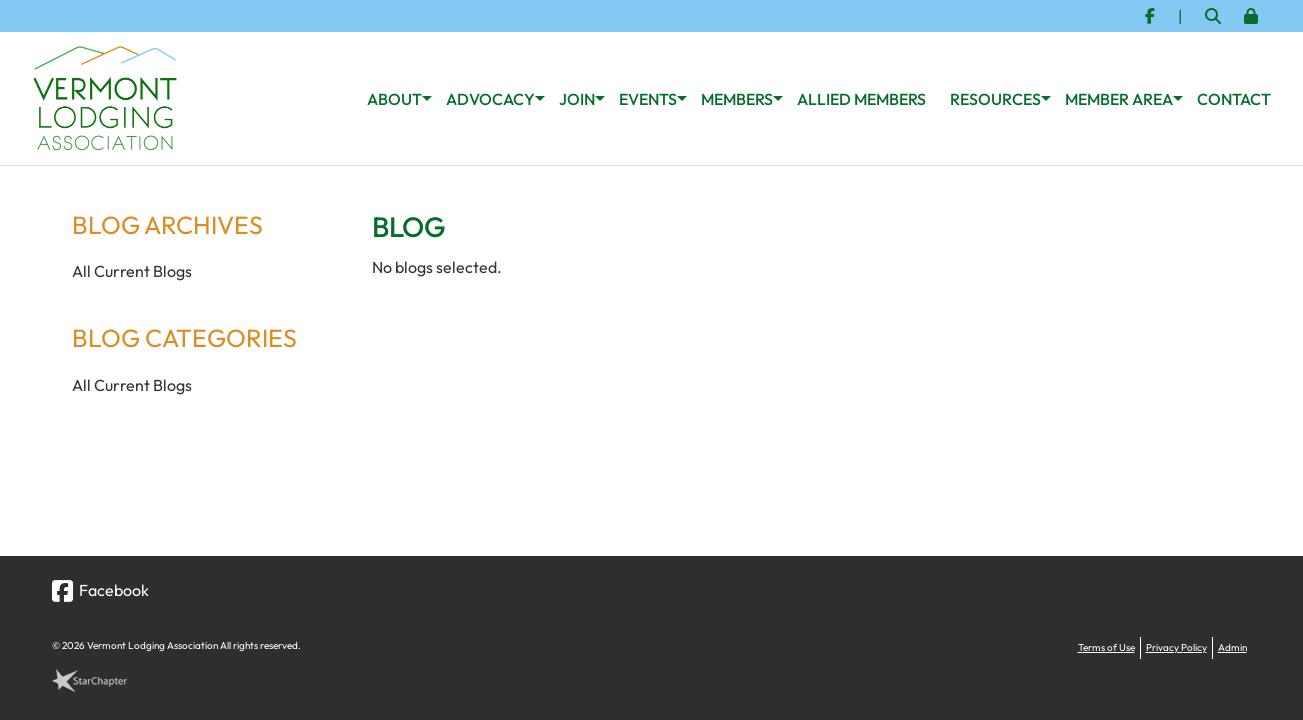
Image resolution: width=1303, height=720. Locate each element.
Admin (1232, 647)
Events (648, 99)
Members (737, 99)
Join (577, 99)
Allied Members (861, 99)
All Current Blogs (132, 271)
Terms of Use (1106, 647)
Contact (1234, 99)
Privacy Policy (1176, 647)
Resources (995, 99)
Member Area (1119, 99)
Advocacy (490, 99)
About (394, 99)
